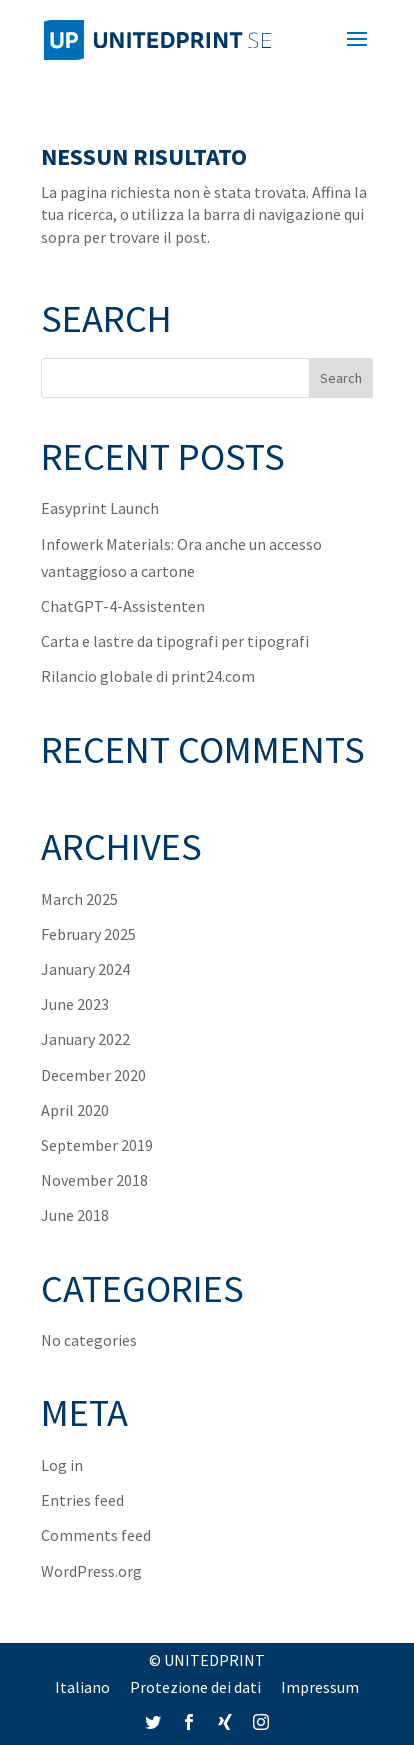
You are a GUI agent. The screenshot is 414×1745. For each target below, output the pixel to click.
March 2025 (79, 899)
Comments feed (96, 1535)
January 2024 (85, 969)
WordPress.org (91, 1571)
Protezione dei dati (195, 1687)
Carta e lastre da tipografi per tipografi (175, 641)
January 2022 (85, 1039)
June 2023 (75, 1004)
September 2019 (97, 1145)
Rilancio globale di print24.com (148, 676)
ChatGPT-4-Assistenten (123, 606)
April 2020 (75, 1110)
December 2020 (93, 1075)
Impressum (320, 1687)
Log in (62, 1465)
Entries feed (82, 1500)
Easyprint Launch (100, 508)
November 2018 (94, 1180)
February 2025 (88, 934)
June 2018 (75, 1215)
